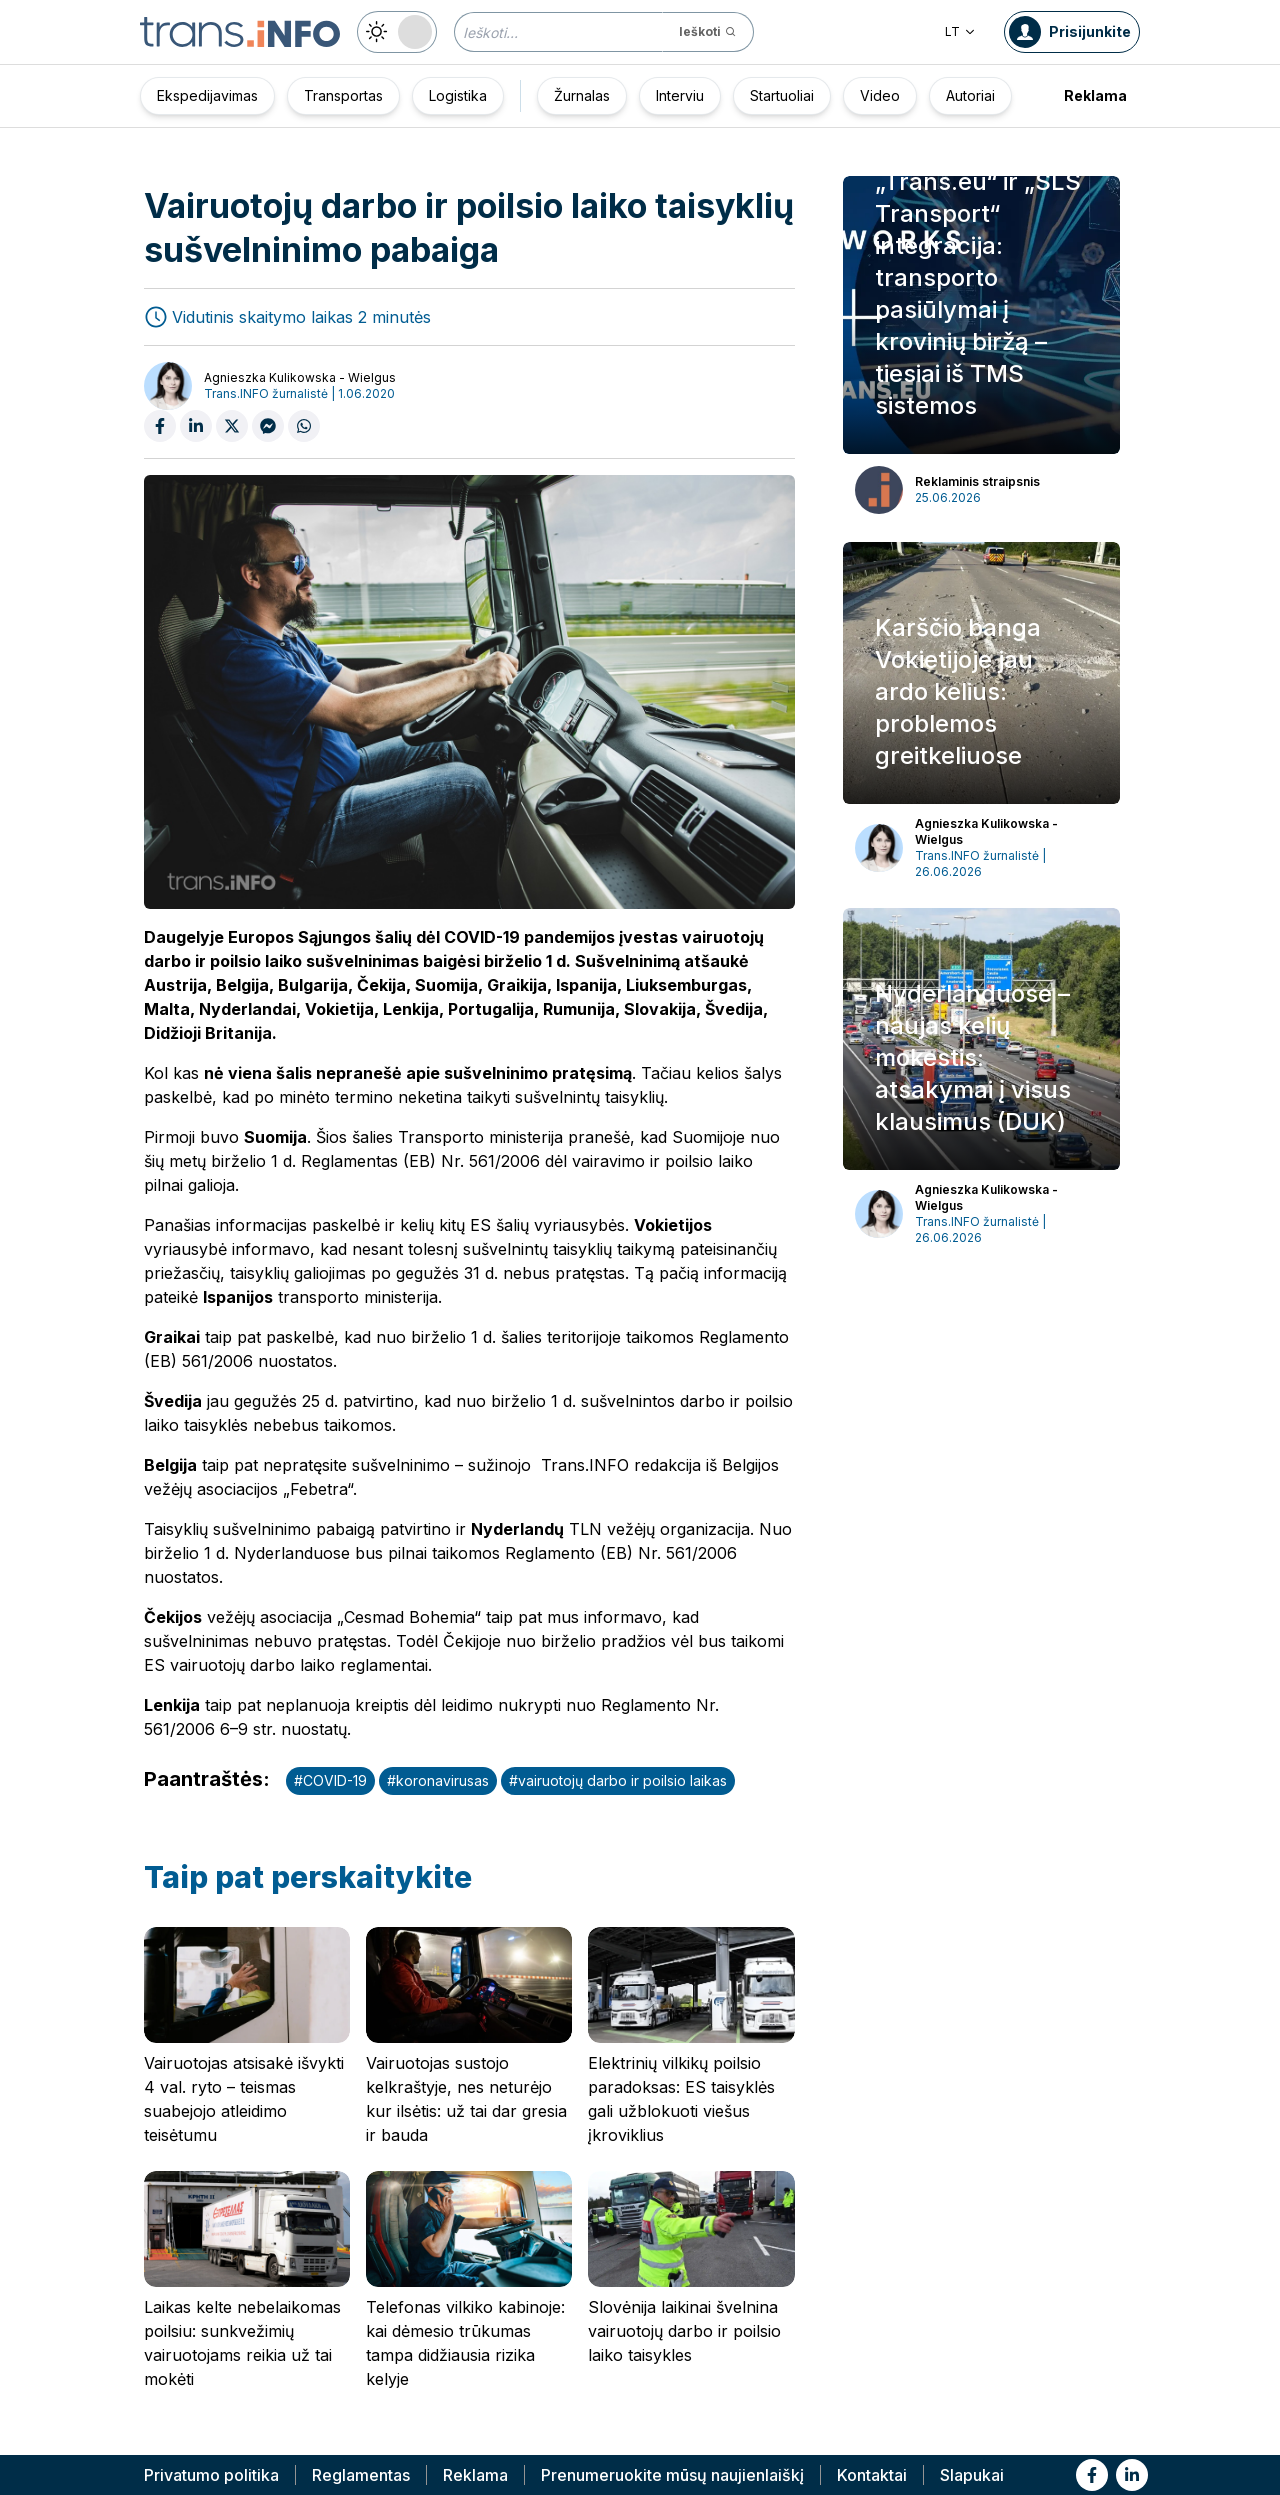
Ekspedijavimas (207, 95)
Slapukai (972, 2475)
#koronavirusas (438, 1780)
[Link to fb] (1092, 2475)
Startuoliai (782, 95)
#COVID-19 (330, 1780)
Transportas (343, 95)
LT (960, 31)
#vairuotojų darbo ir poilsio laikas (618, 1780)
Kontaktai (872, 2475)
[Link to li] (1132, 2475)
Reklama (1095, 95)
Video (880, 95)
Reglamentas (361, 2475)
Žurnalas (582, 95)
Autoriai (970, 95)
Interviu (680, 95)
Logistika (458, 95)
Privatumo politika (211, 2475)
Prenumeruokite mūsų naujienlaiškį (672, 2475)
